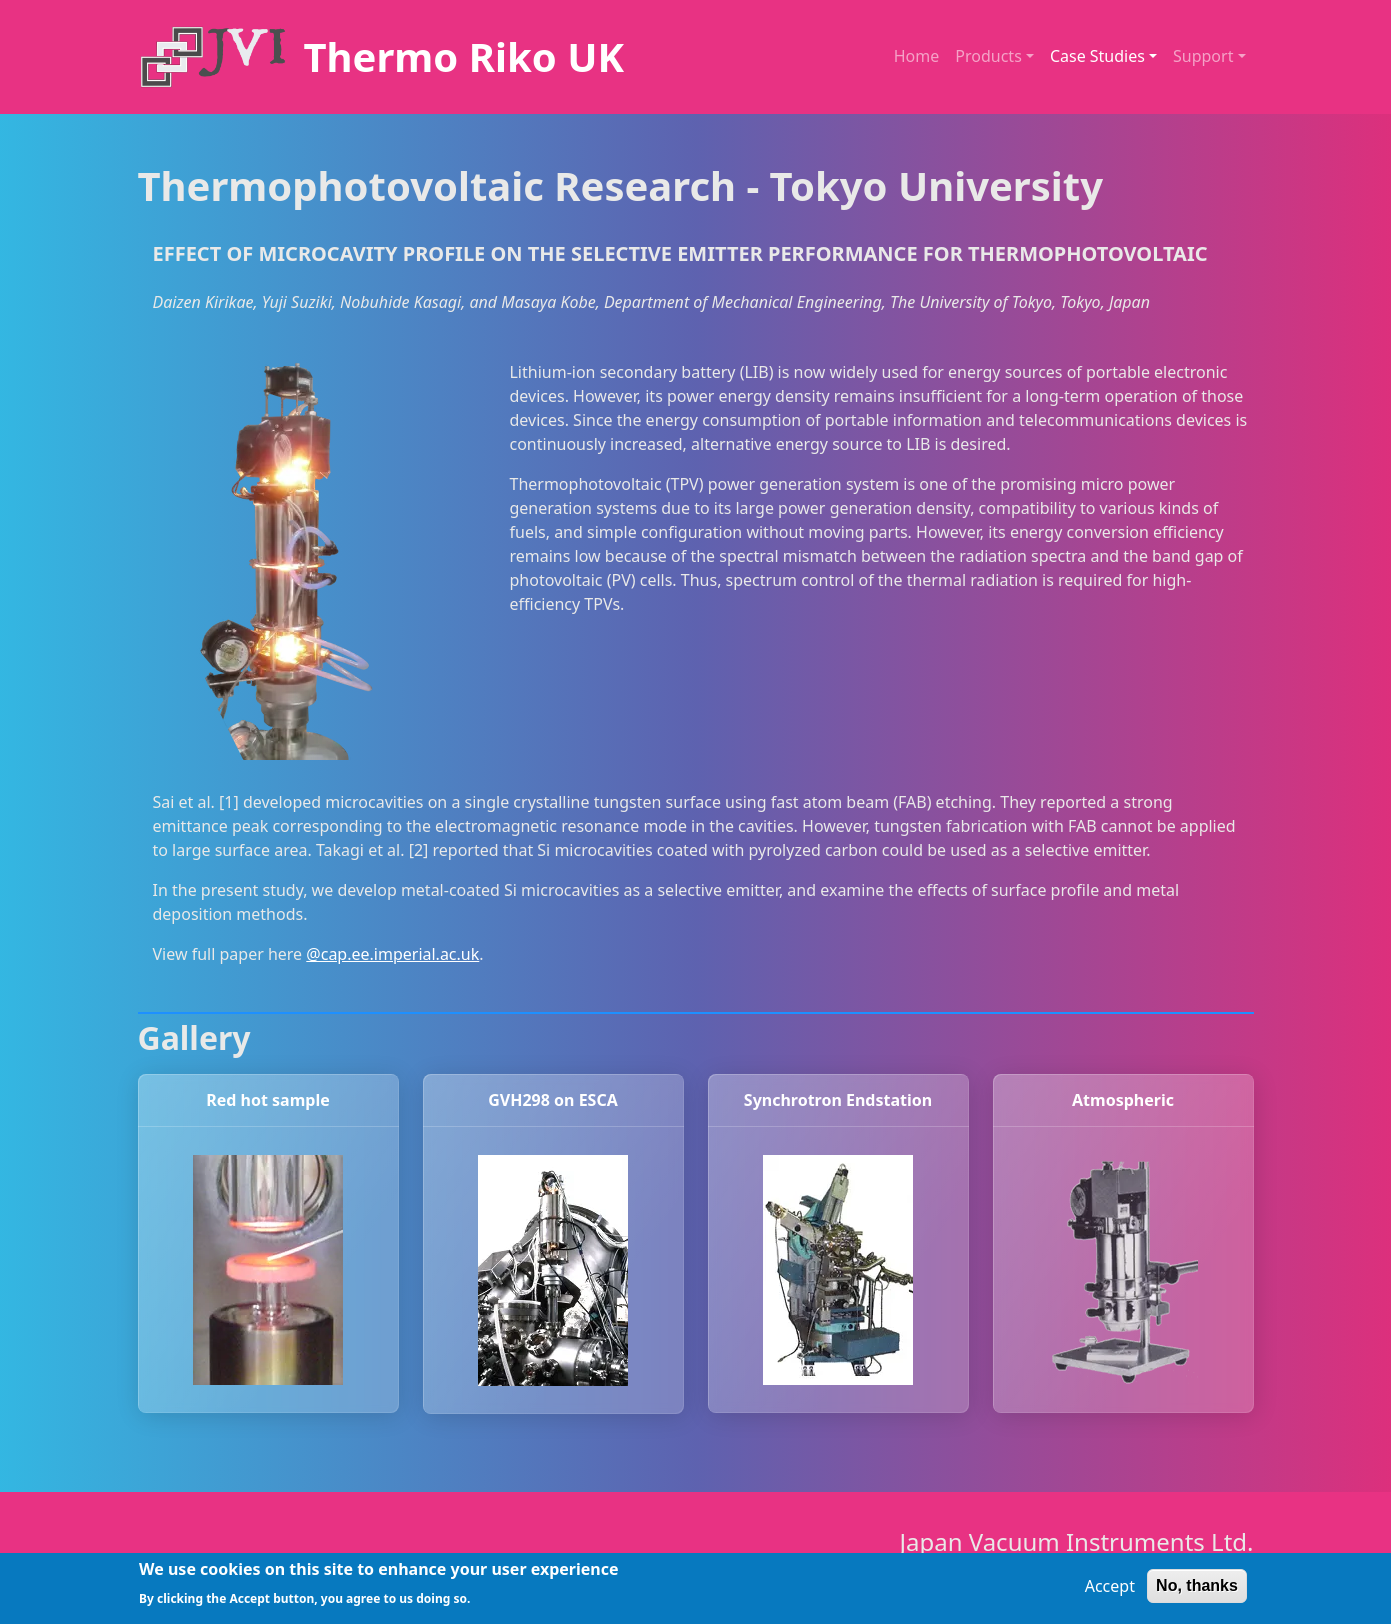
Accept (1110, 1591)
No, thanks (1197, 1590)
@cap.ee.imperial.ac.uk (392, 954)
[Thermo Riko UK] (381, 57)
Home (917, 56)
